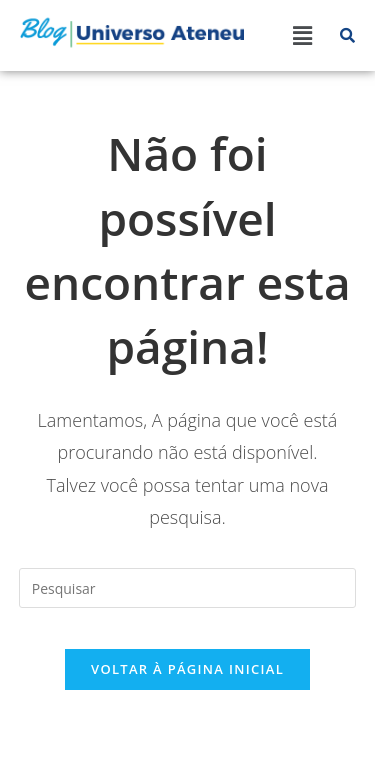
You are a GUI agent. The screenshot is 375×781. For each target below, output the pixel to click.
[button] (302, 35)
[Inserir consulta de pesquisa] (188, 588)
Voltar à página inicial (187, 669)
